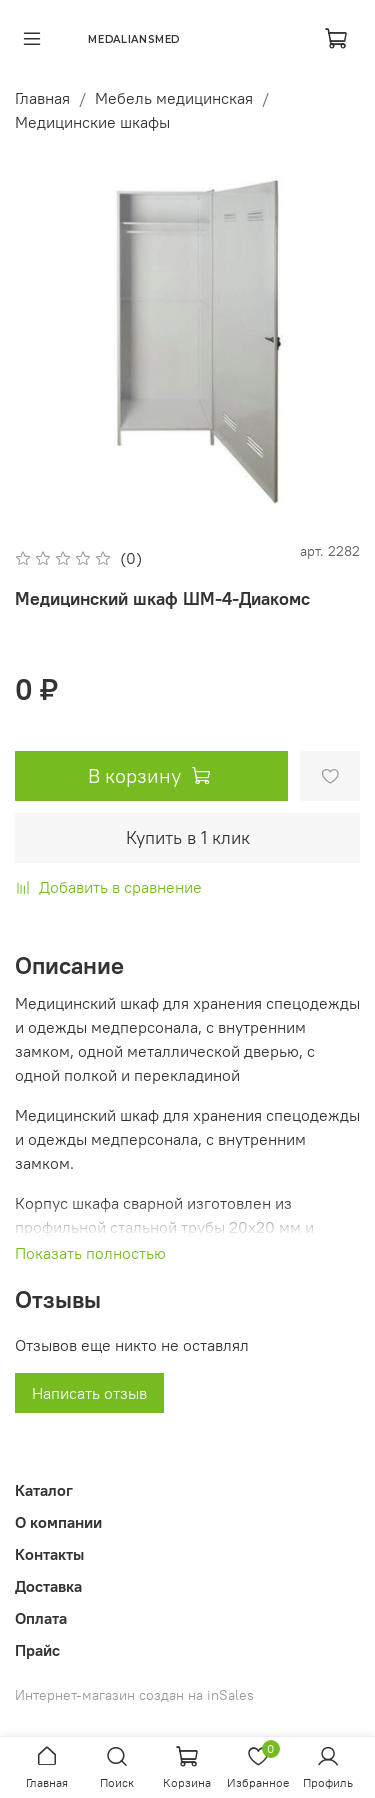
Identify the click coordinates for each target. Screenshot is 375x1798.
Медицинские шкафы (92, 122)
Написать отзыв (89, 1393)
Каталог (44, 1490)
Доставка (48, 1586)
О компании (58, 1522)
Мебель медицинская (174, 98)
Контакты (49, 1554)
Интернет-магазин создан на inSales (134, 1695)
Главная (42, 98)
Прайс (37, 1650)
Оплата (41, 1618)
